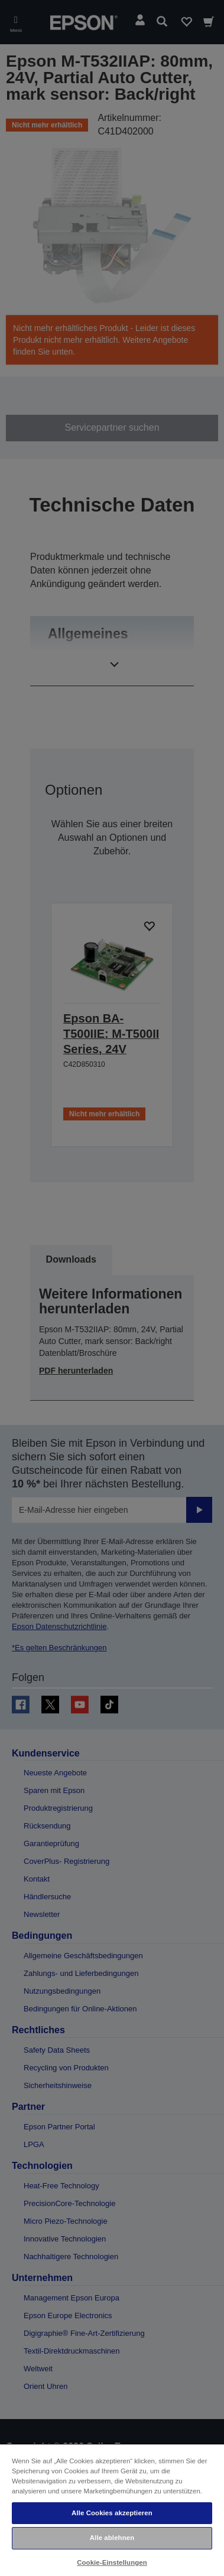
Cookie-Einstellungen (112, 2562)
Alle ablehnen (112, 2537)
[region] (112, 2509)
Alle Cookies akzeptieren (112, 2512)
